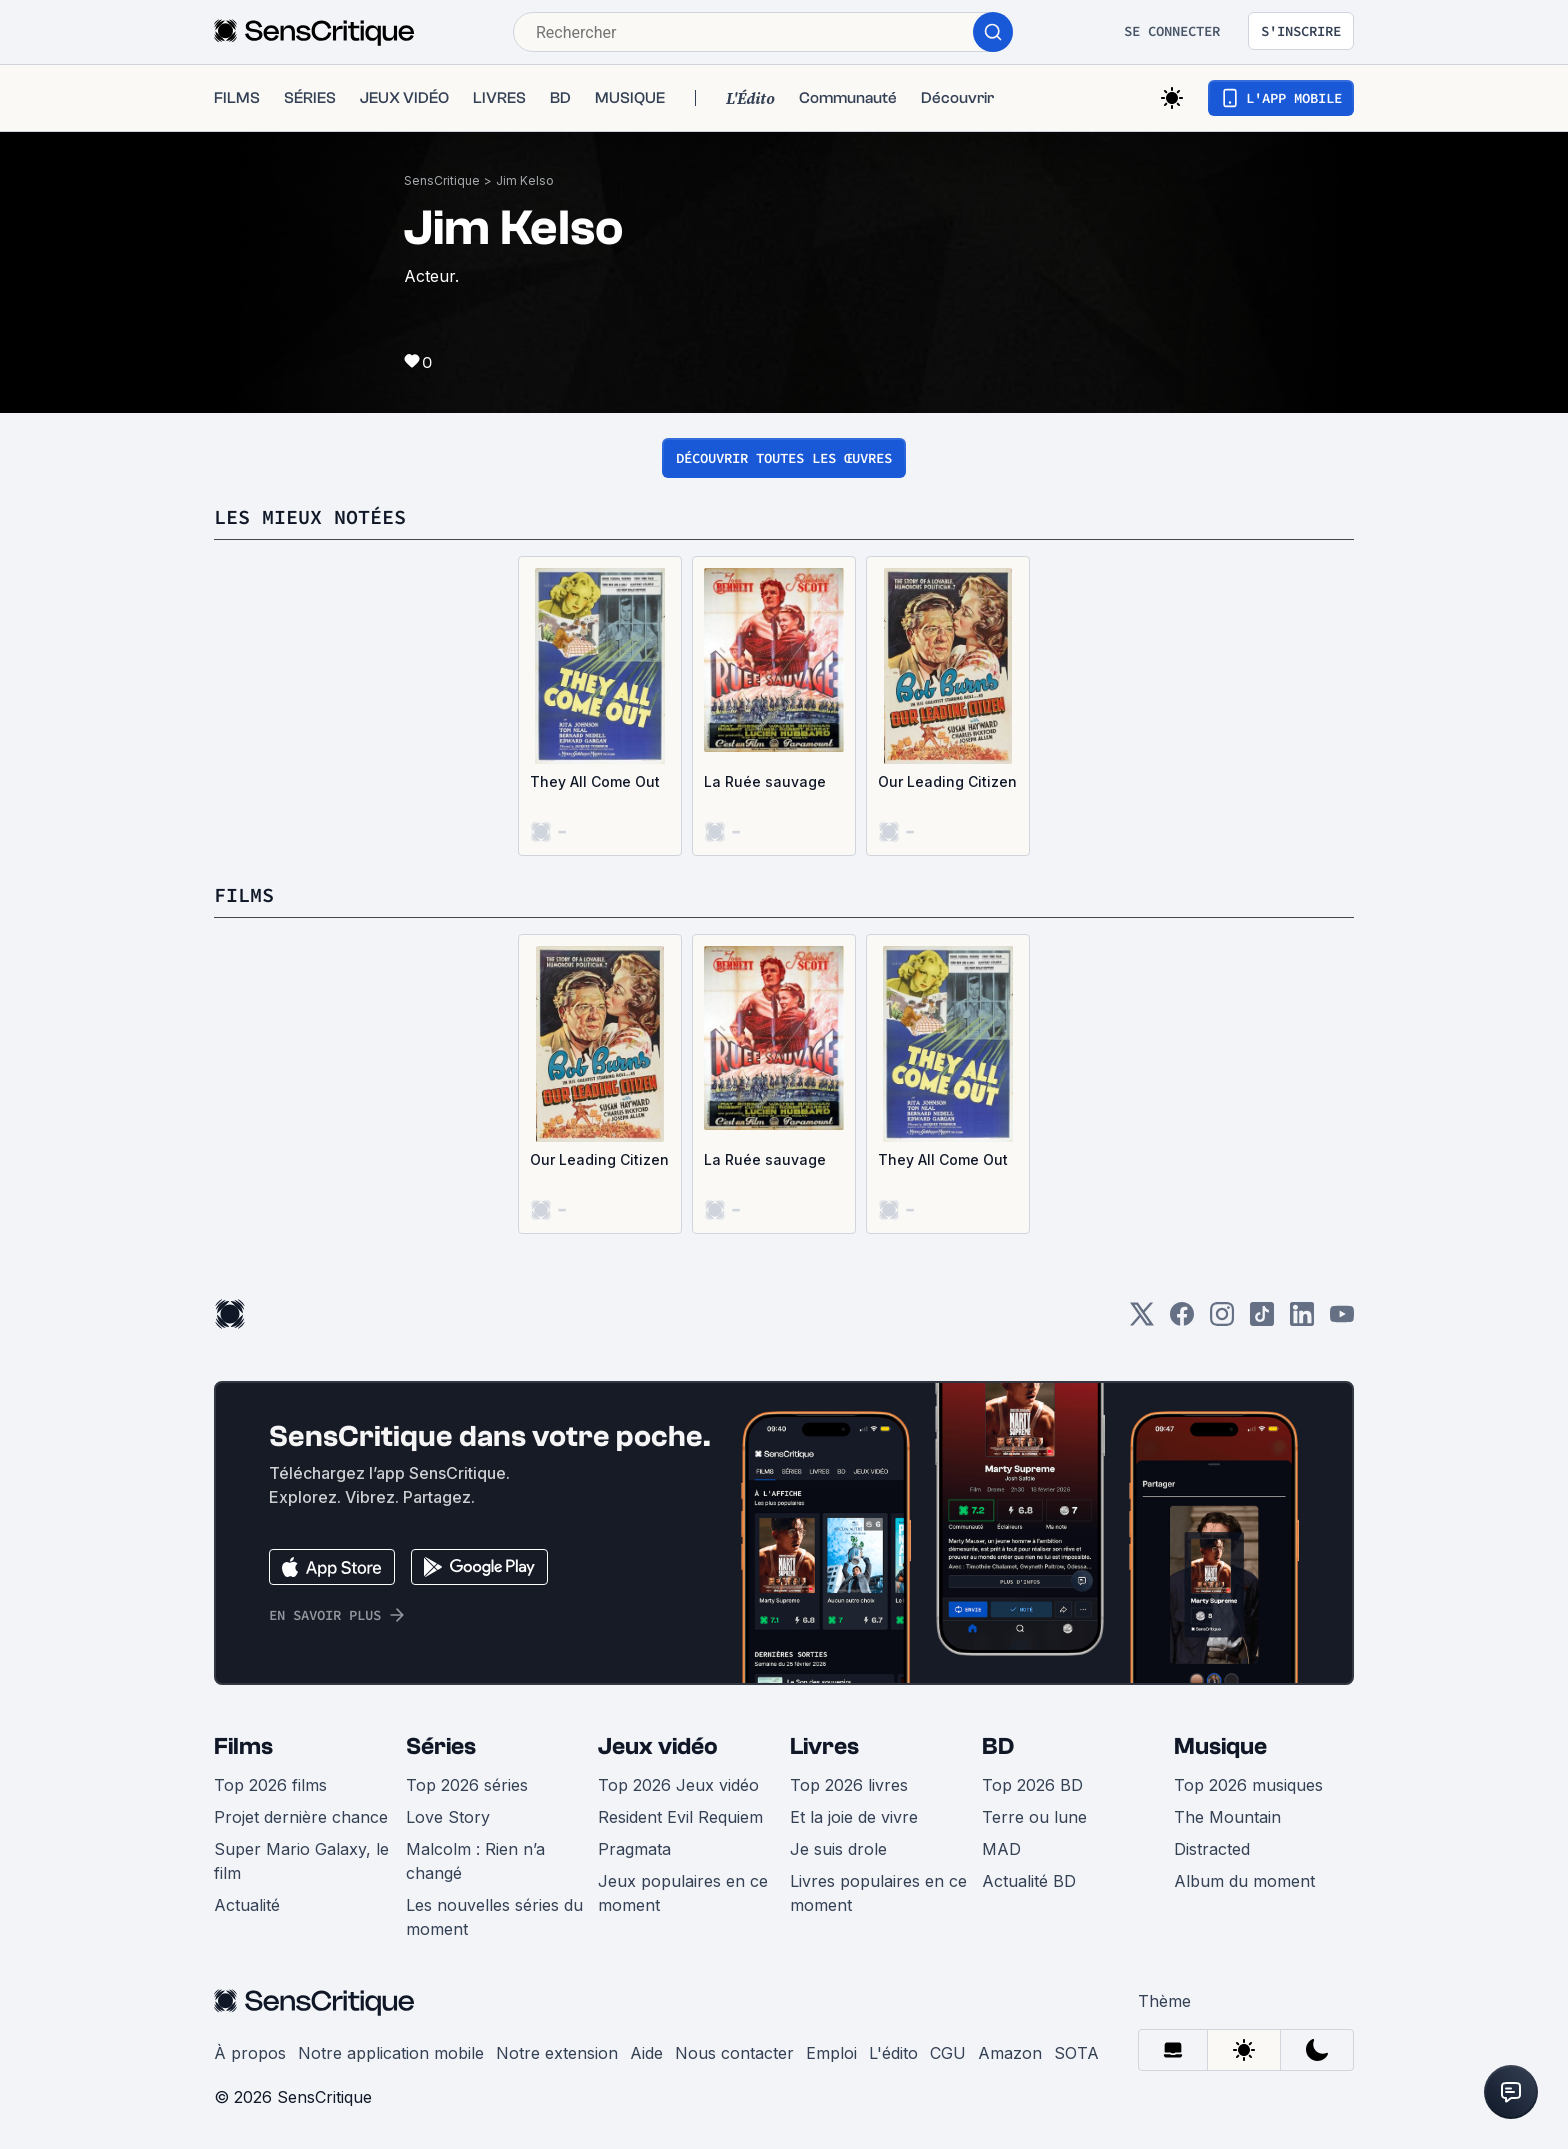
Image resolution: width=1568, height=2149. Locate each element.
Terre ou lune (1034, 1817)
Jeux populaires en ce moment (683, 1893)
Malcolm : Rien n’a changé (475, 1861)
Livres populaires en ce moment (878, 1893)
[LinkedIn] (1302, 1320)
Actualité (247, 1905)
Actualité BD (1029, 1881)
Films (243, 1746)
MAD (1001, 1849)
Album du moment (1244, 1881)
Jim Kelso (525, 180)
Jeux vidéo (658, 1746)
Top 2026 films (270, 1785)
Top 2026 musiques (1248, 1785)
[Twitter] (1142, 1320)
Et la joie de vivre (854, 1817)
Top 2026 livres (849, 1785)
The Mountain (1227, 1817)
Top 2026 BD (1032, 1785)
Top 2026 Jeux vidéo (678, 1785)
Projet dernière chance (301, 1817)
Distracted (1212, 1849)
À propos (250, 2053)
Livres (824, 1746)
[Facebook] (1182, 1320)
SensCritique (442, 180)
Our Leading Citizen (947, 781)
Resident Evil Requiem (680, 1817)
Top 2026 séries (467, 1785)
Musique (1220, 1746)
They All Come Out (595, 781)
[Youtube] (1342, 1320)
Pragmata (634, 1849)
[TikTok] (1262, 1320)
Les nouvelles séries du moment (494, 1917)
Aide (646, 2053)
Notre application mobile (391, 2053)
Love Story (448, 1817)
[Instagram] (1222, 1320)
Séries (441, 1746)
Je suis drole (838, 1849)
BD (998, 1746)
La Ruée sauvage (765, 781)
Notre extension (557, 2053)
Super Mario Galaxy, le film (301, 1861)
